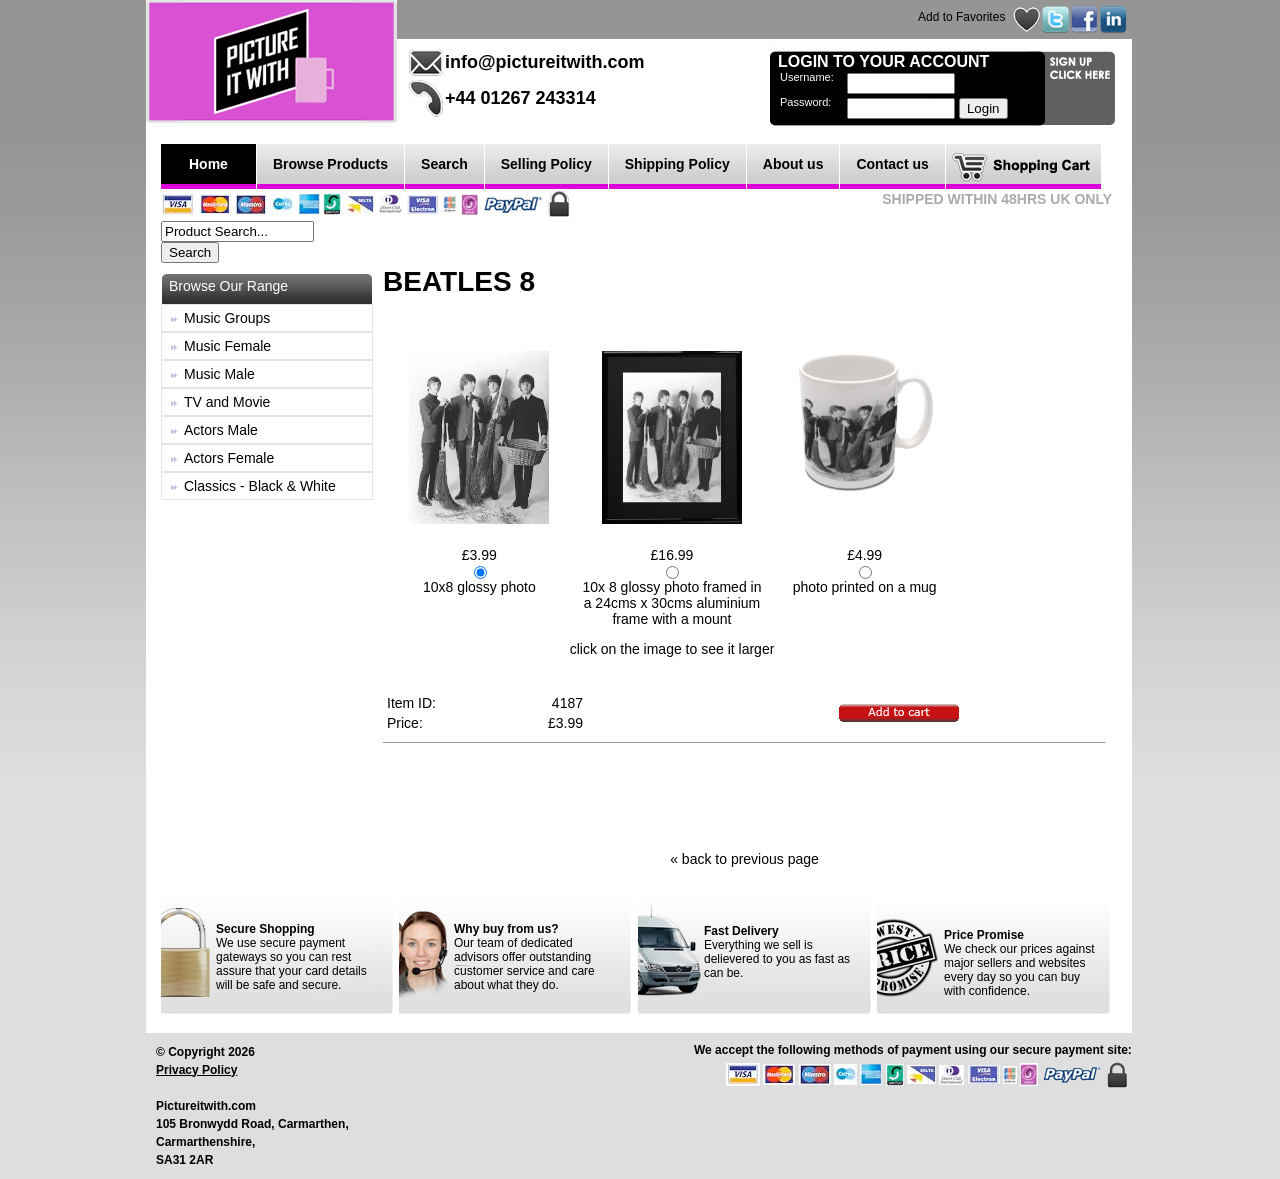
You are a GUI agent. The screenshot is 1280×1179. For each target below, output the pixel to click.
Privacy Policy (196, 1070)
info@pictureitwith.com (545, 62)
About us (793, 164)
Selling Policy (546, 164)
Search (444, 164)
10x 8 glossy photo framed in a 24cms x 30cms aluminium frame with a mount (671, 603)
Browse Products (330, 164)
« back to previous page (744, 859)
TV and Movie (227, 402)
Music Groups (227, 318)
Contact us (892, 164)
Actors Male (221, 430)
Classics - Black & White (260, 486)
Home (208, 164)
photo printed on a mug (865, 587)
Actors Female (229, 458)
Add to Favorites (961, 17)
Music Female (227, 346)
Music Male (219, 374)
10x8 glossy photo (479, 587)
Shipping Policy (677, 164)
